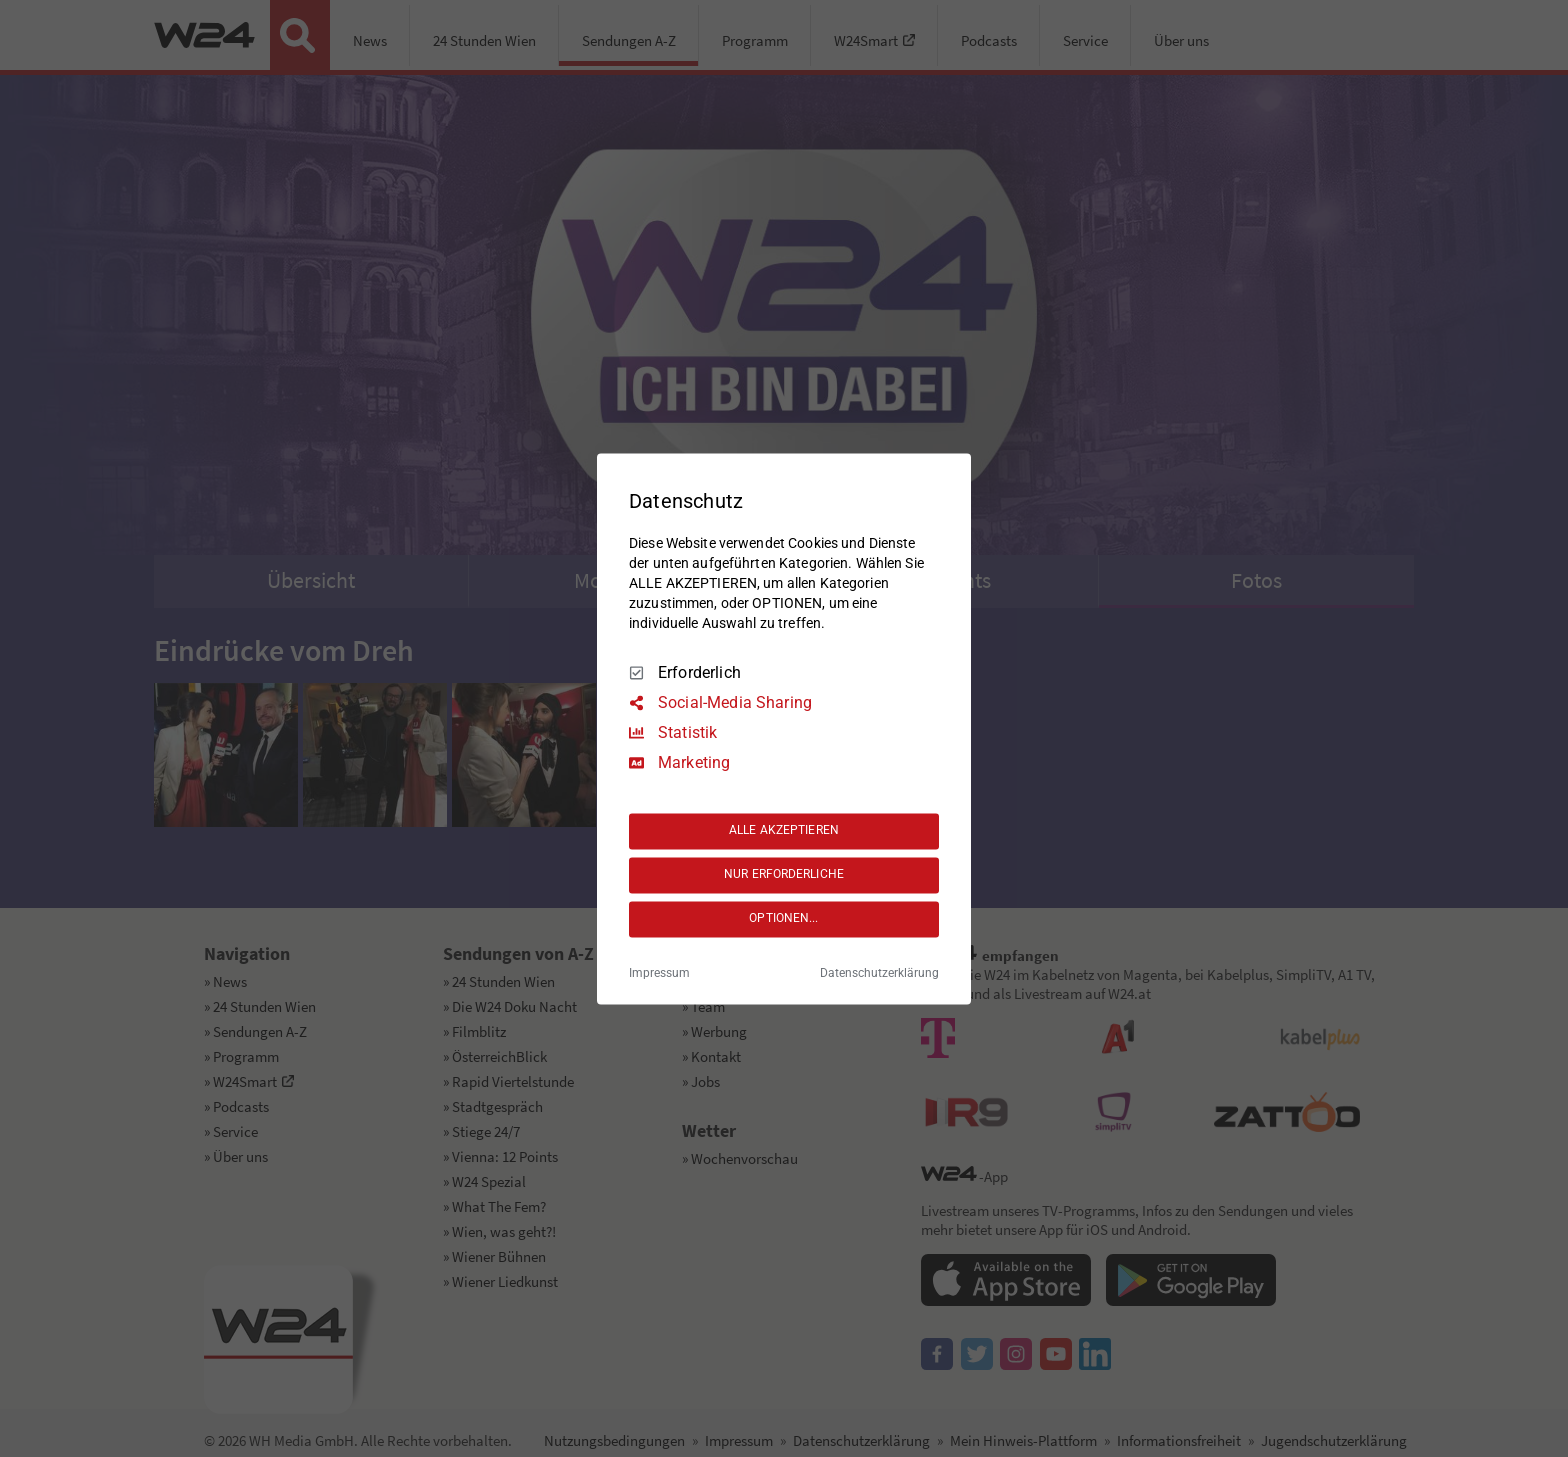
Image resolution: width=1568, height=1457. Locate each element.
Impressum (659, 973)
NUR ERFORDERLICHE (784, 875)
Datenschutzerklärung (879, 973)
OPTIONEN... (783, 919)
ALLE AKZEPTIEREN (784, 831)
